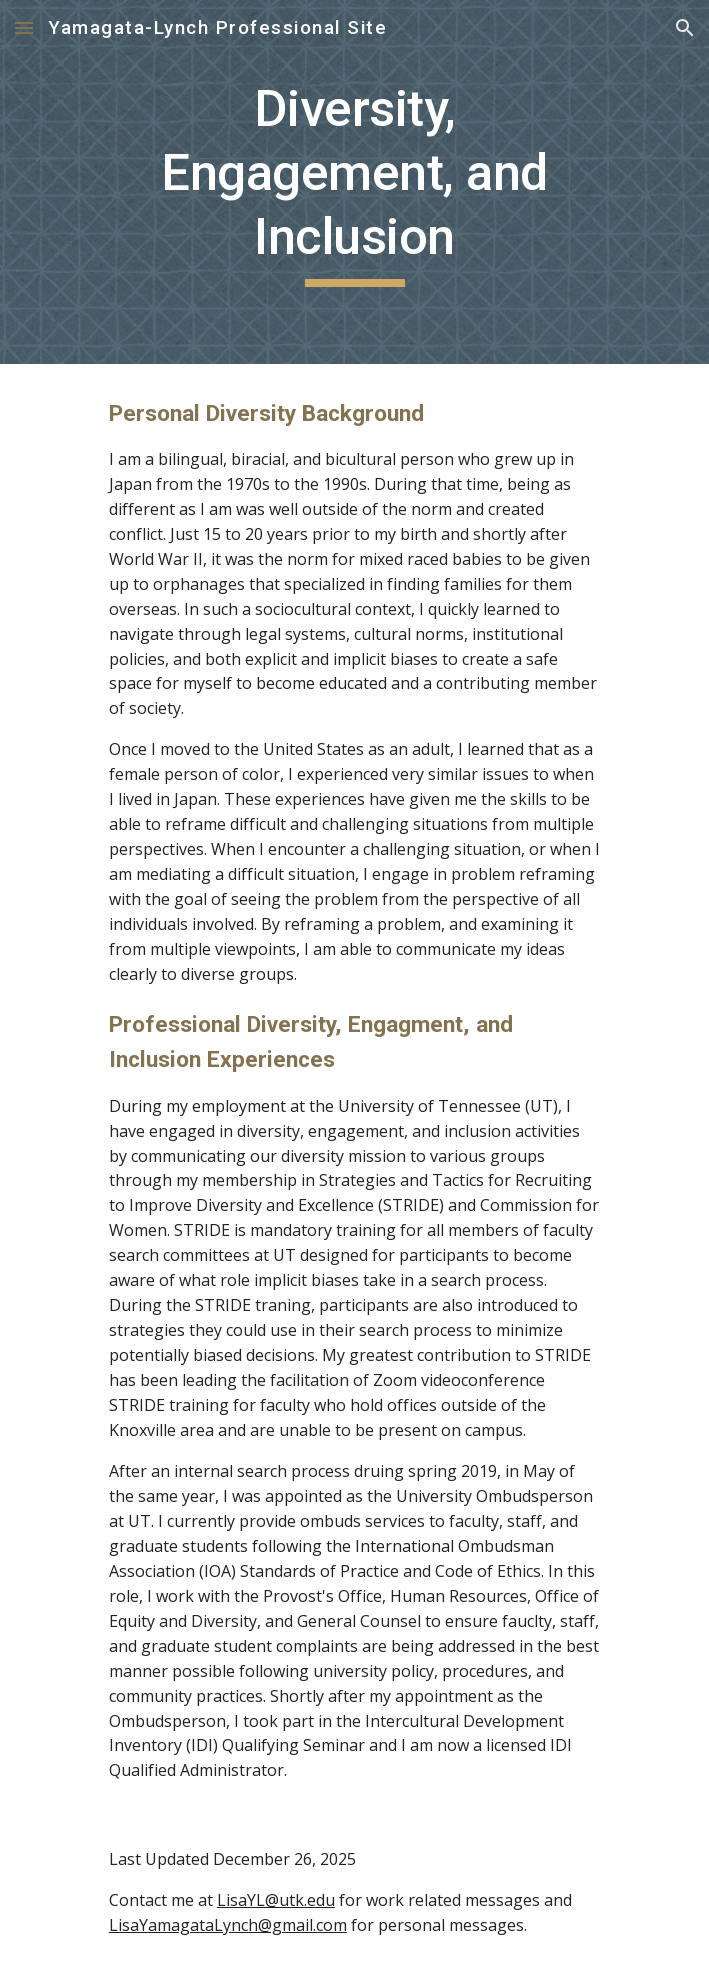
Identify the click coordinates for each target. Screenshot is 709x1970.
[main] (354, 182)
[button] (24, 27)
